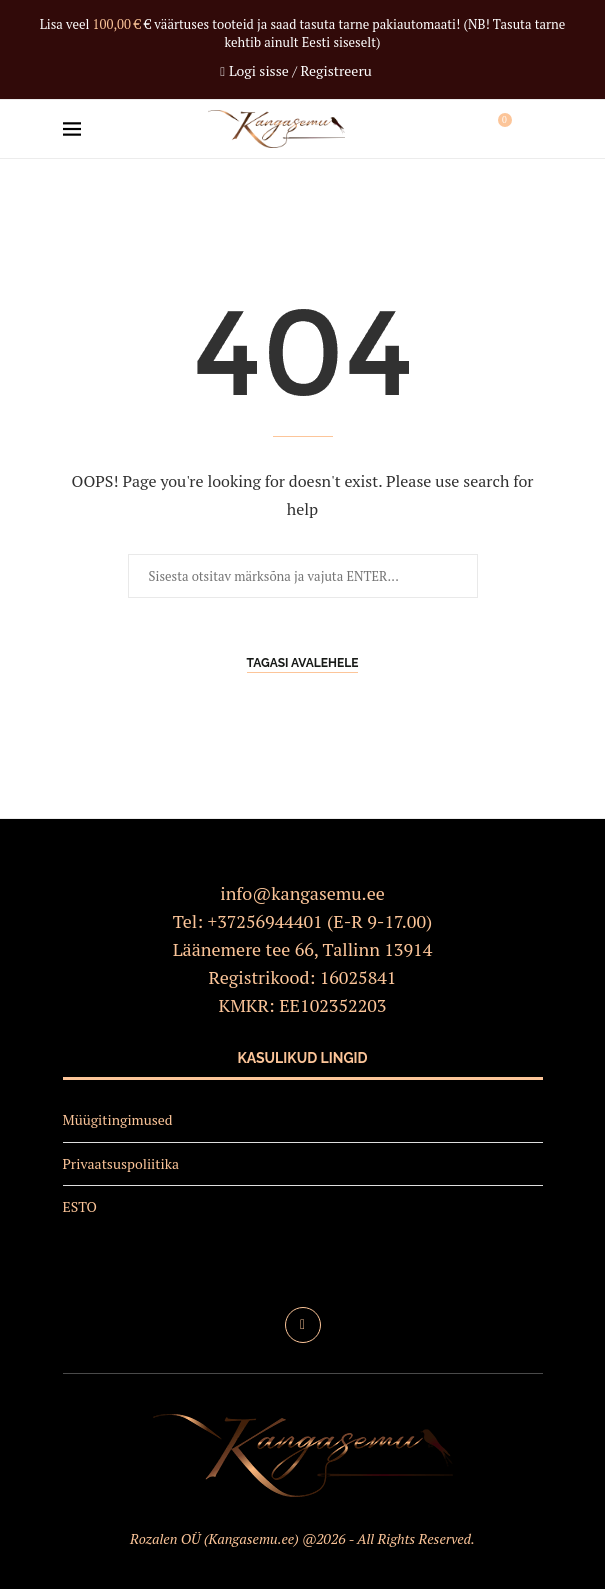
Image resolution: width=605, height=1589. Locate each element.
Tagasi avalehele (303, 663)
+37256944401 (265, 921)
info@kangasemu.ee (302, 893)
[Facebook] (303, 1325)
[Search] (533, 129)
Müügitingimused (118, 1119)
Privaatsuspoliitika (121, 1163)
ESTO (80, 1206)
